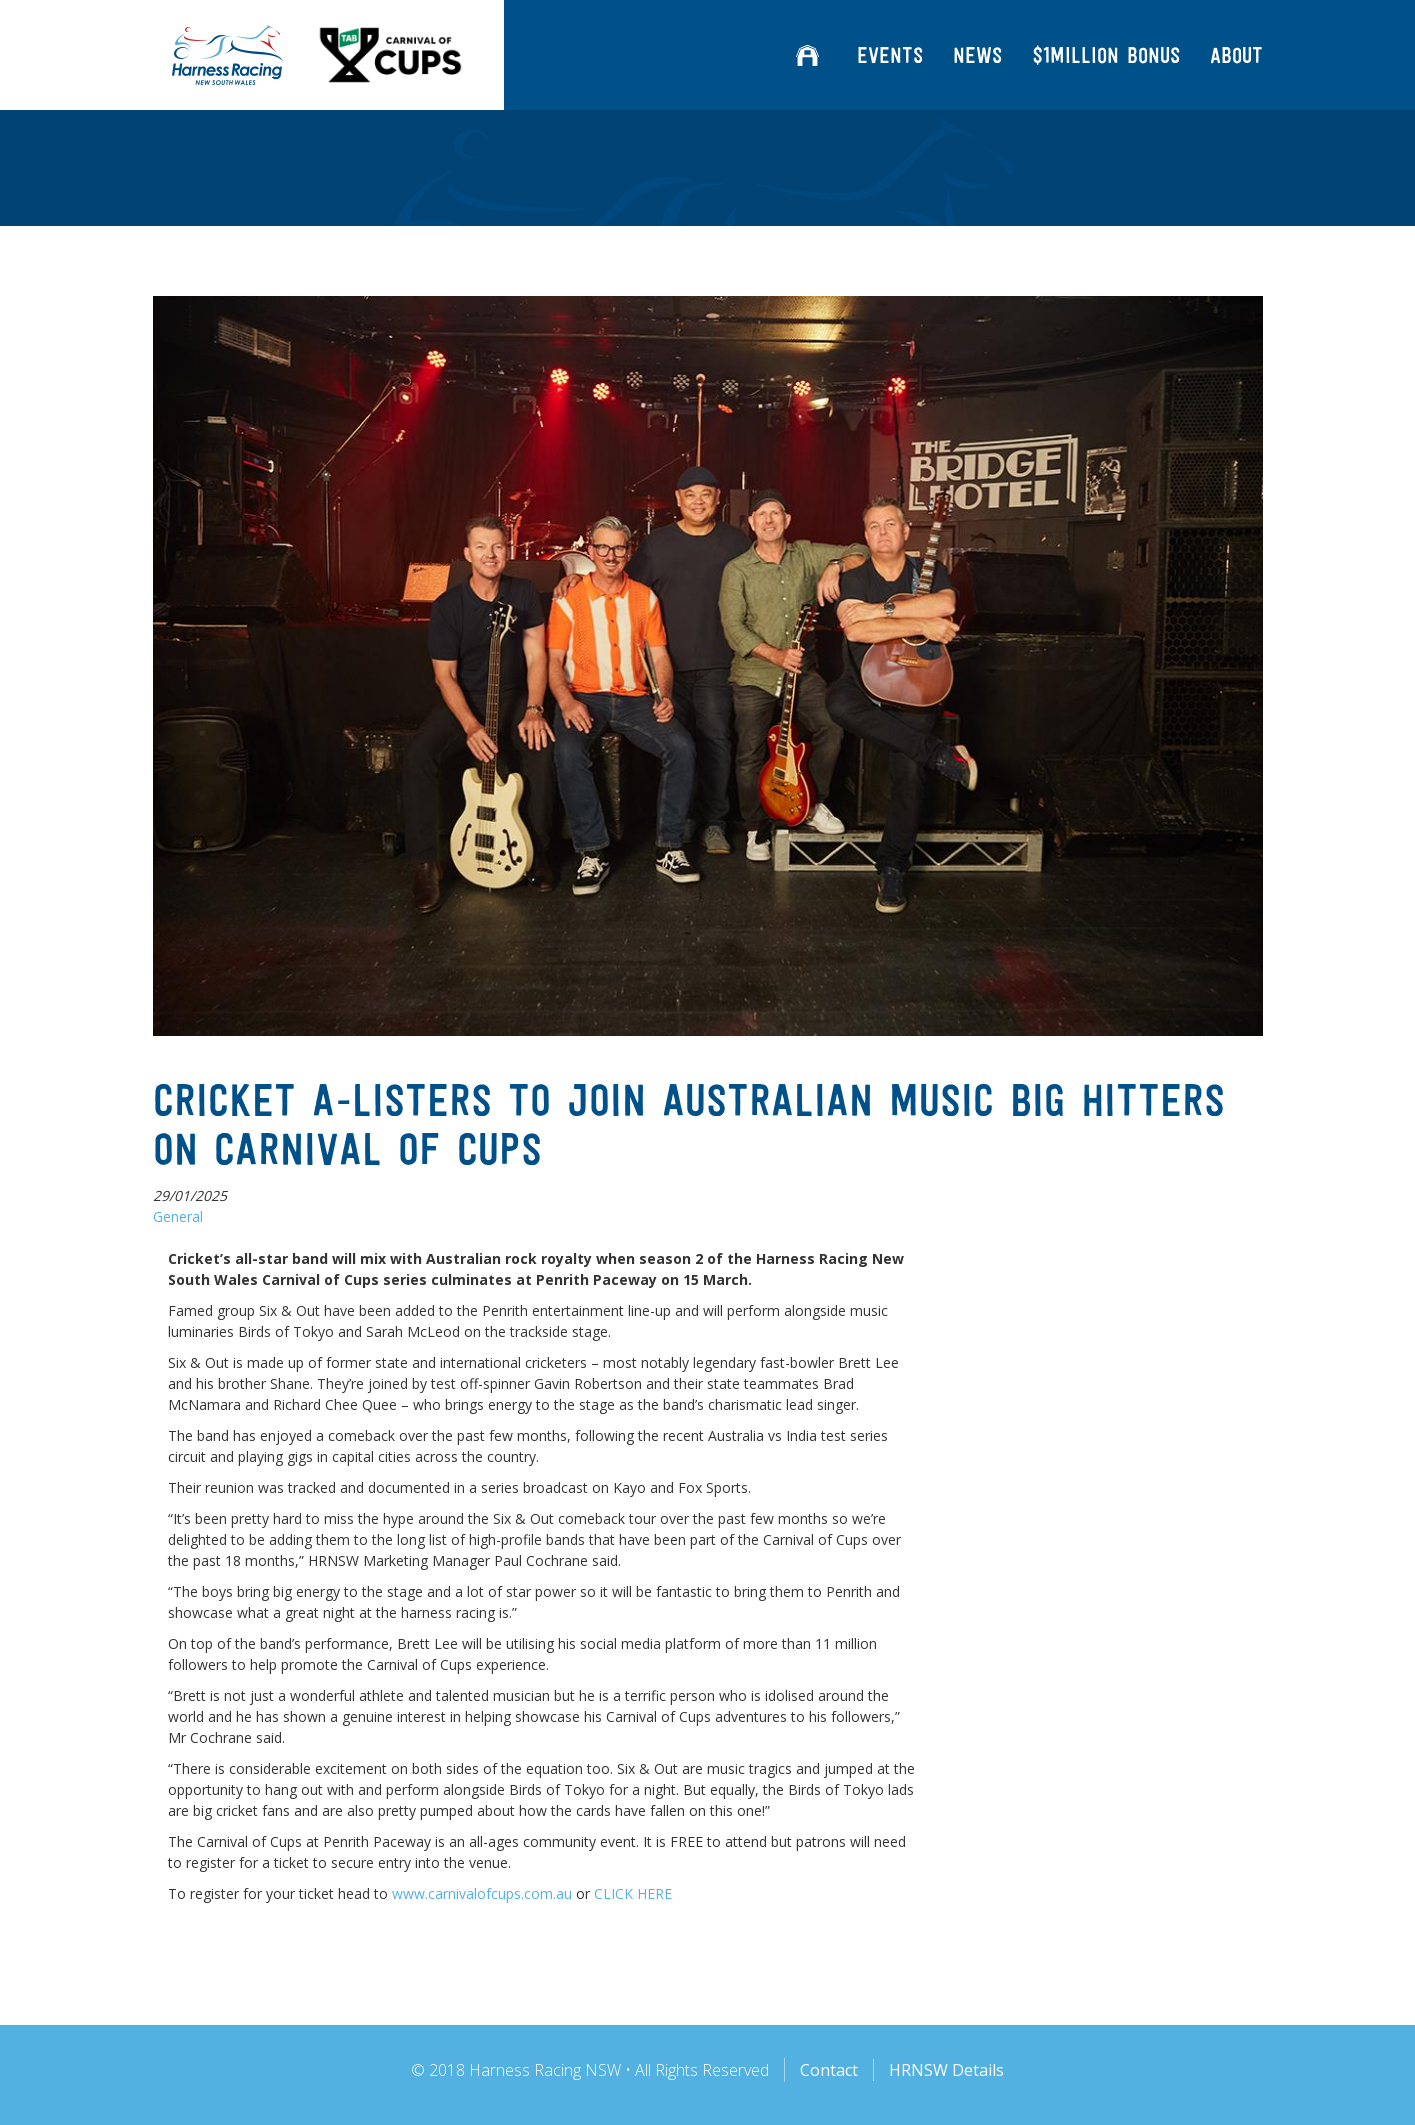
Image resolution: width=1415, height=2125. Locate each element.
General (178, 1216)
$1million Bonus (1106, 55)
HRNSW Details (946, 2070)
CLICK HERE (633, 1893)
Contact (829, 2070)
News (977, 55)
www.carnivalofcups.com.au (482, 1893)
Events (890, 55)
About (1236, 55)
